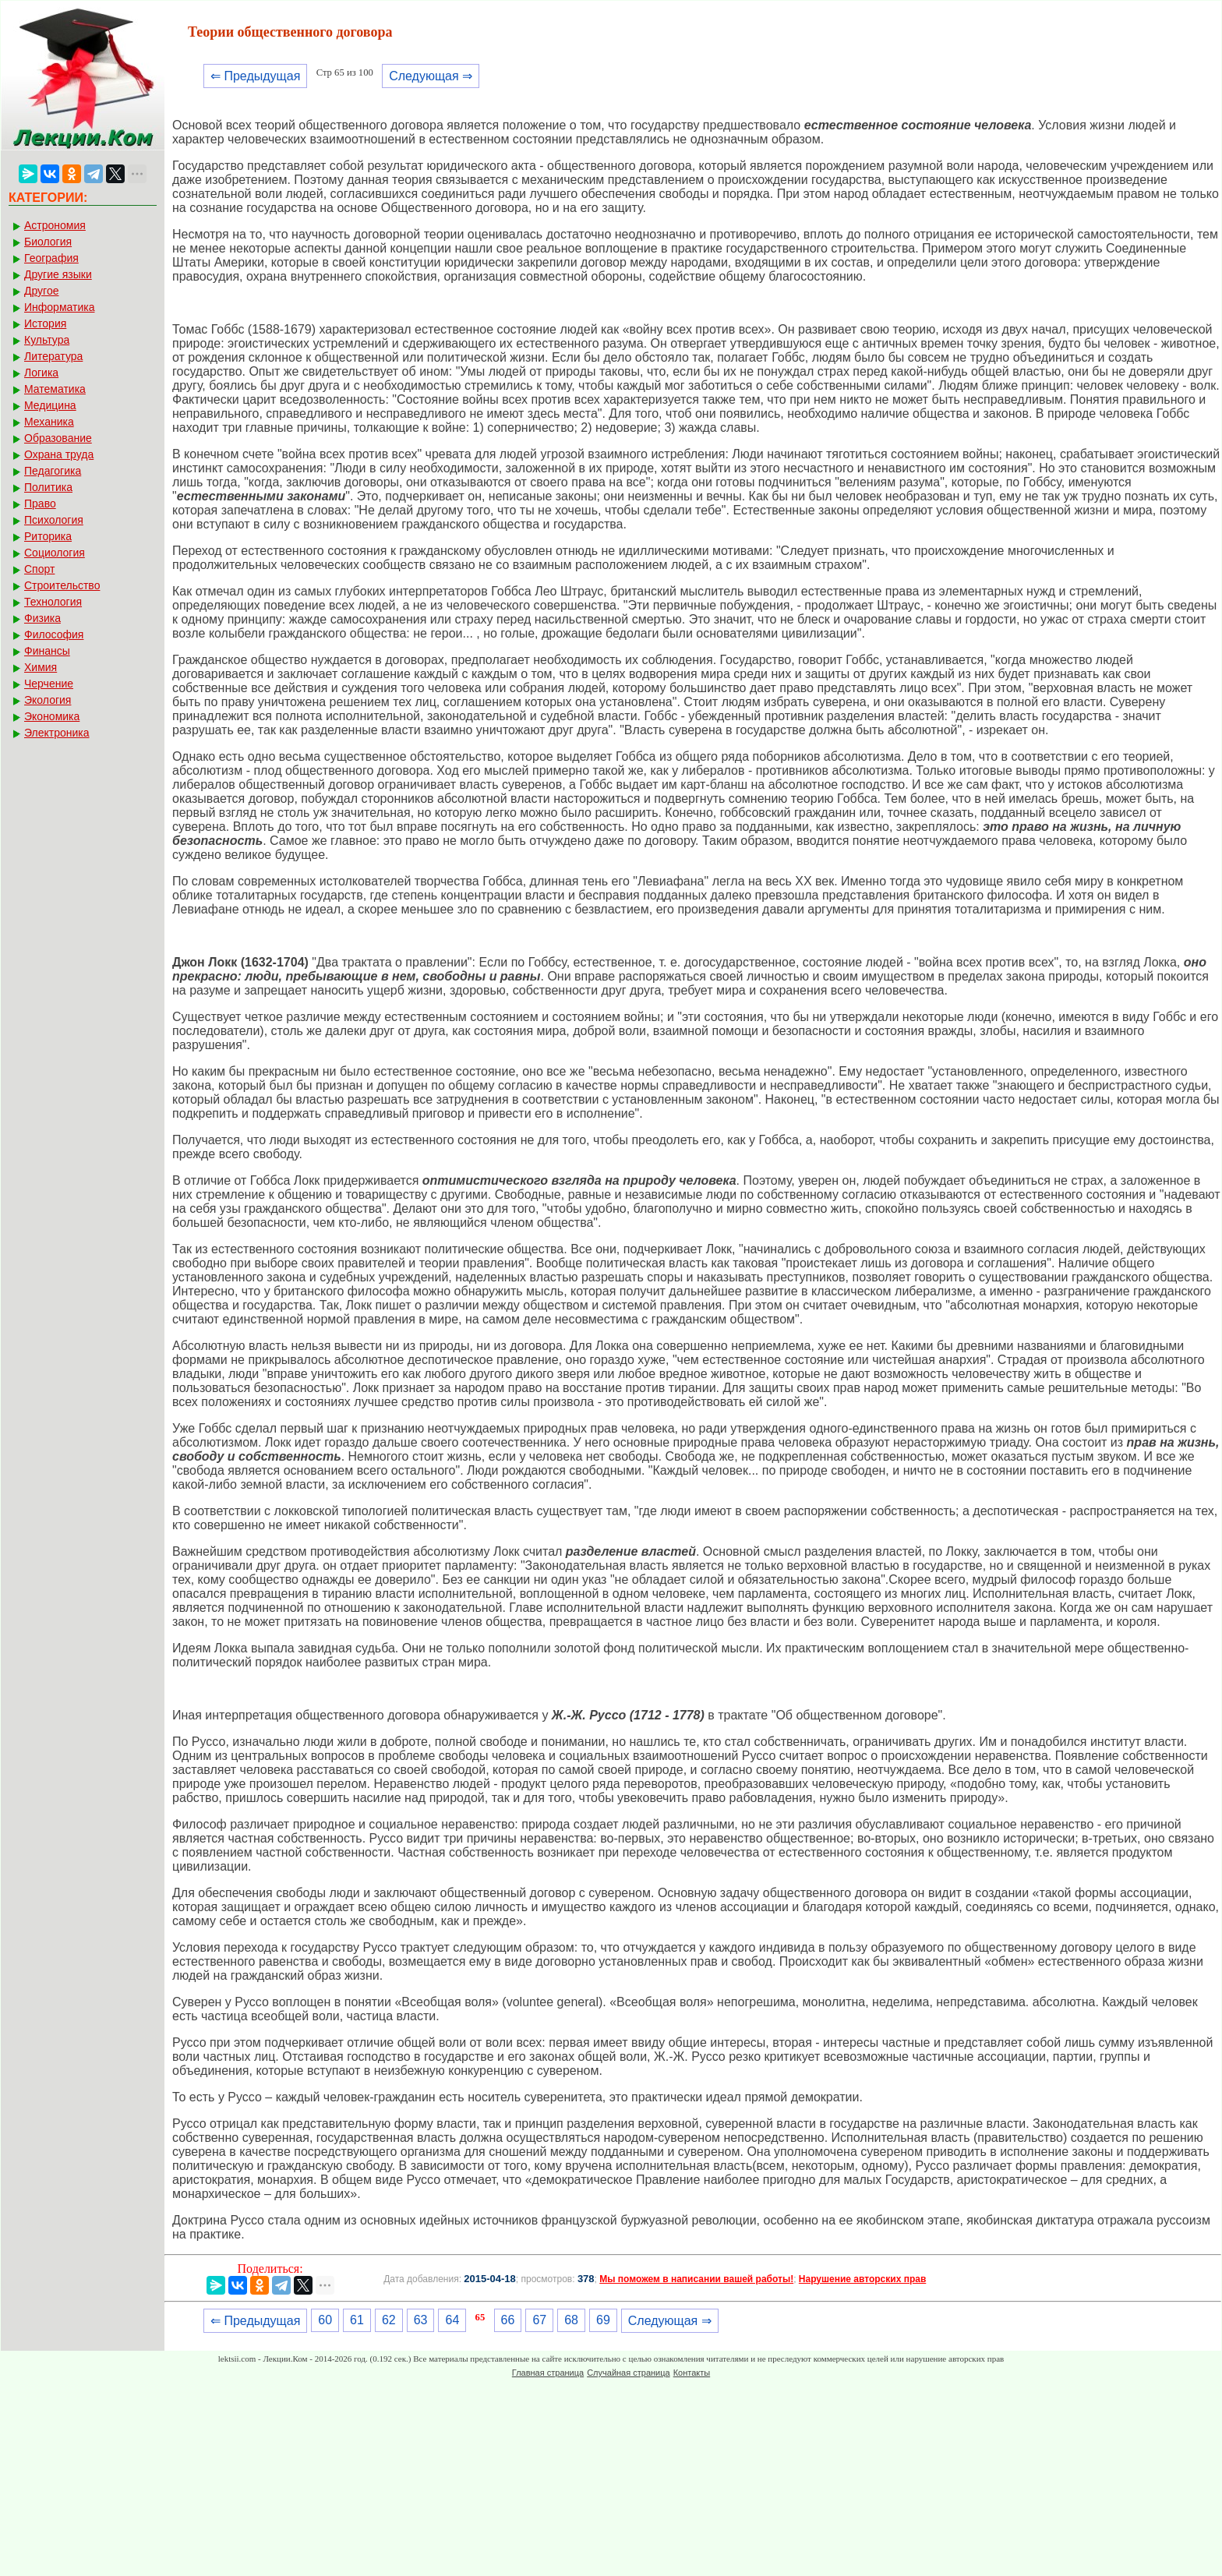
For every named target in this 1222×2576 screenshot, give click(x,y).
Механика (49, 421)
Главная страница (548, 2372)
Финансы (47, 651)
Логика (41, 372)
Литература (53, 356)
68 (571, 2320)
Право (40, 503)
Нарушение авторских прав (862, 2279)
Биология (48, 241)
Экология (47, 700)
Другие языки (58, 274)
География (51, 258)
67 (539, 2320)
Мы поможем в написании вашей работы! (696, 2279)
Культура (46, 340)
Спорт (39, 569)
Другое (41, 290)
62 (389, 2320)
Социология (54, 552)
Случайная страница (628, 2372)
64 (452, 2320)
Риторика (48, 536)
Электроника (57, 732)
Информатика (59, 307)
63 (421, 2320)
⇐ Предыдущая (255, 76)
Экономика (51, 716)
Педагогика (52, 471)
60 (325, 2320)
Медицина (50, 405)
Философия (53, 634)
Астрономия (55, 225)
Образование (58, 438)
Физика (42, 618)
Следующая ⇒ (430, 76)
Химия (40, 667)
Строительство (62, 585)
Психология (53, 520)
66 (508, 2320)
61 (357, 2320)
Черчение (48, 683)
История (45, 323)
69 (603, 2320)
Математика (55, 389)
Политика (48, 487)
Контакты (692, 2372)
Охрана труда (59, 454)
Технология (53, 601)
